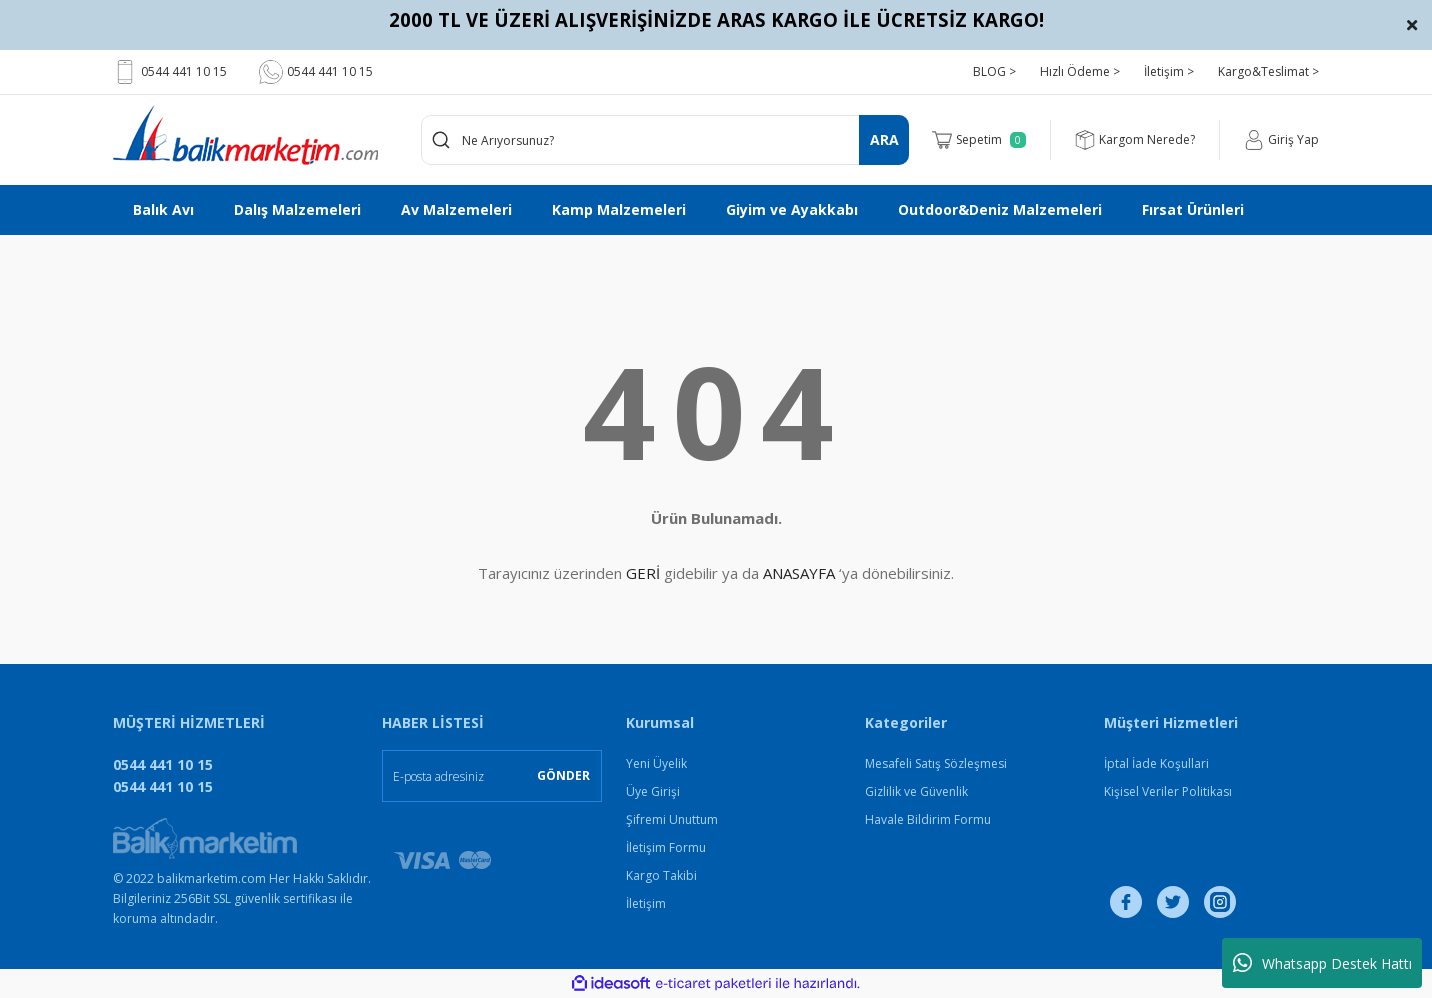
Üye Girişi (653, 791)
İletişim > (1169, 71)
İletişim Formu (666, 847)
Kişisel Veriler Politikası (1168, 791)
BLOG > (994, 71)
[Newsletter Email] (492, 776)
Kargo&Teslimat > (1268, 71)
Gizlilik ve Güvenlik (916, 791)
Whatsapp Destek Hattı (1322, 963)
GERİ (643, 573)
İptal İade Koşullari (1156, 763)
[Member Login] (1281, 140)
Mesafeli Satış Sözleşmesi (936, 763)
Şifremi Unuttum (672, 819)
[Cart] (979, 140)
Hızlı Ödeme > (1080, 71)
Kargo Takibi (661, 875)
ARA (884, 139)
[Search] (665, 140)
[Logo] (245, 135)
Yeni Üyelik (656, 763)
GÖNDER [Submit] (563, 775)
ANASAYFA (799, 573)
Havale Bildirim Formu (928, 819)
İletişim (646, 903)
